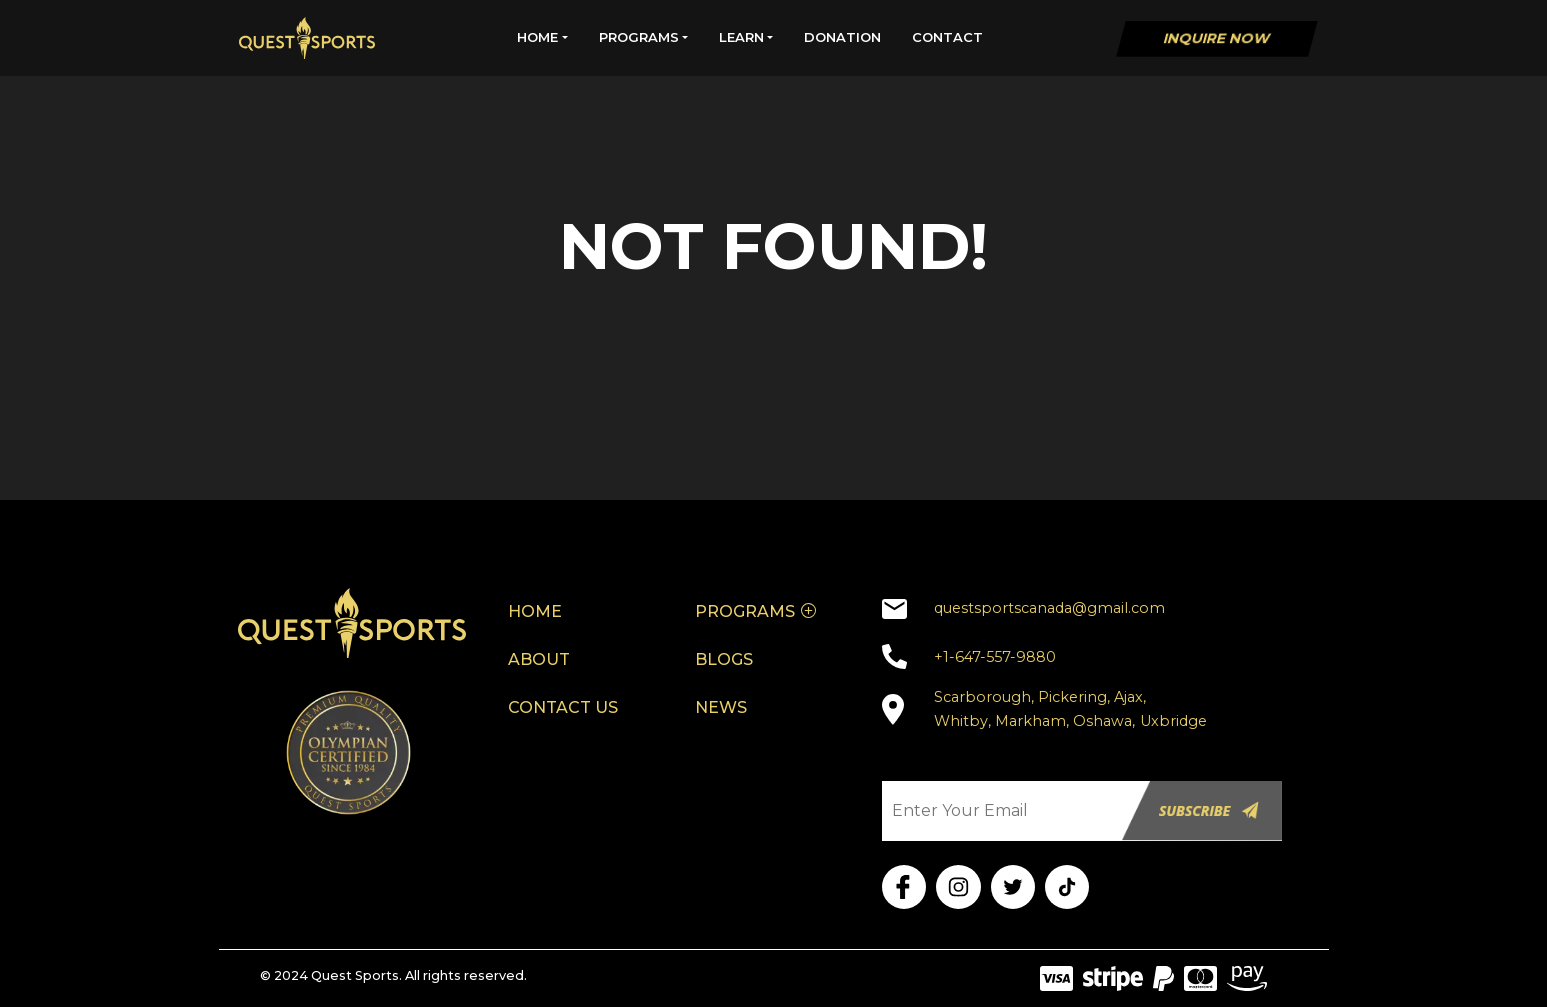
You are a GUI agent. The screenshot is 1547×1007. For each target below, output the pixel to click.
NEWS (721, 707)
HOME (537, 37)
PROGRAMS (639, 37)
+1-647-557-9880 (995, 657)
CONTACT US (563, 707)
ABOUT (539, 659)
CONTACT (947, 37)
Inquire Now (1216, 38)
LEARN (741, 37)
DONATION (842, 37)
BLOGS (724, 659)
